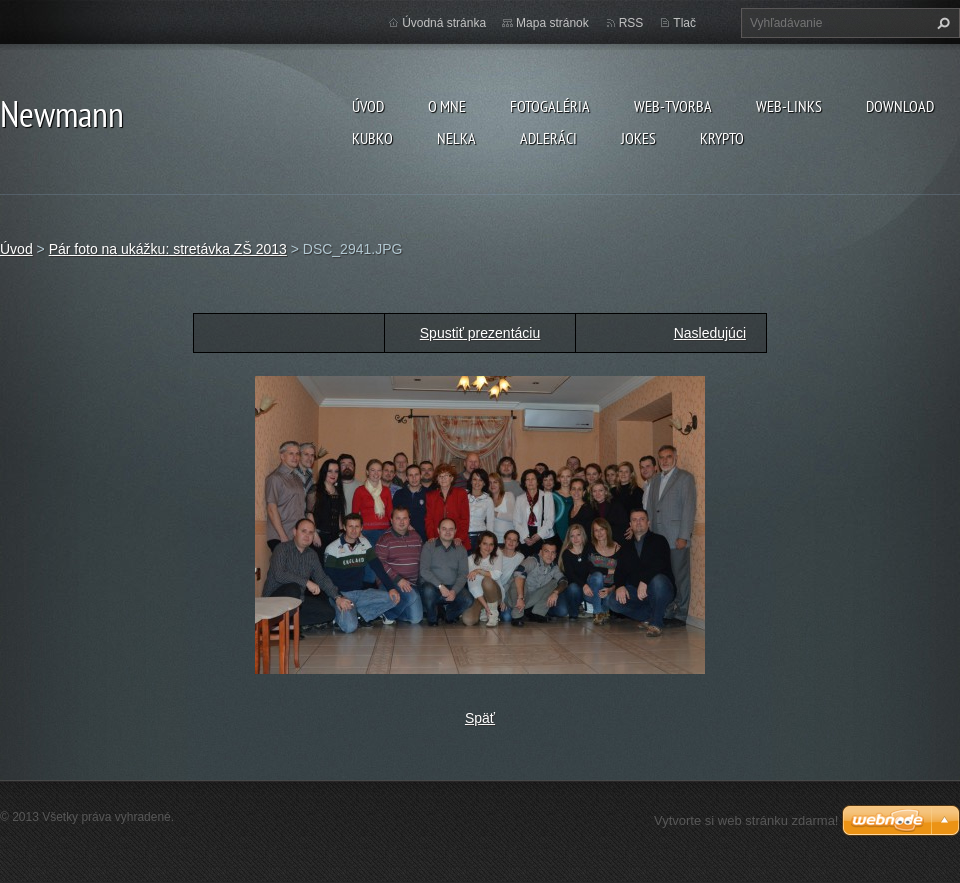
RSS (631, 23)
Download (900, 106)
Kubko (372, 138)
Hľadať (941, 23)
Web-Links (789, 106)
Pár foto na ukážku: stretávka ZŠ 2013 (168, 249)
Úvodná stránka (444, 23)
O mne (447, 106)
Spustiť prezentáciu (480, 333)
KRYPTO (722, 138)
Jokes (638, 138)
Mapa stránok (552, 23)
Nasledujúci (710, 333)
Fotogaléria (550, 106)
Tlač (684, 23)
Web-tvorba (673, 106)
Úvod (368, 106)
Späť (480, 718)
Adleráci (548, 138)
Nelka (456, 138)
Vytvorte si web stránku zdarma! (746, 820)
